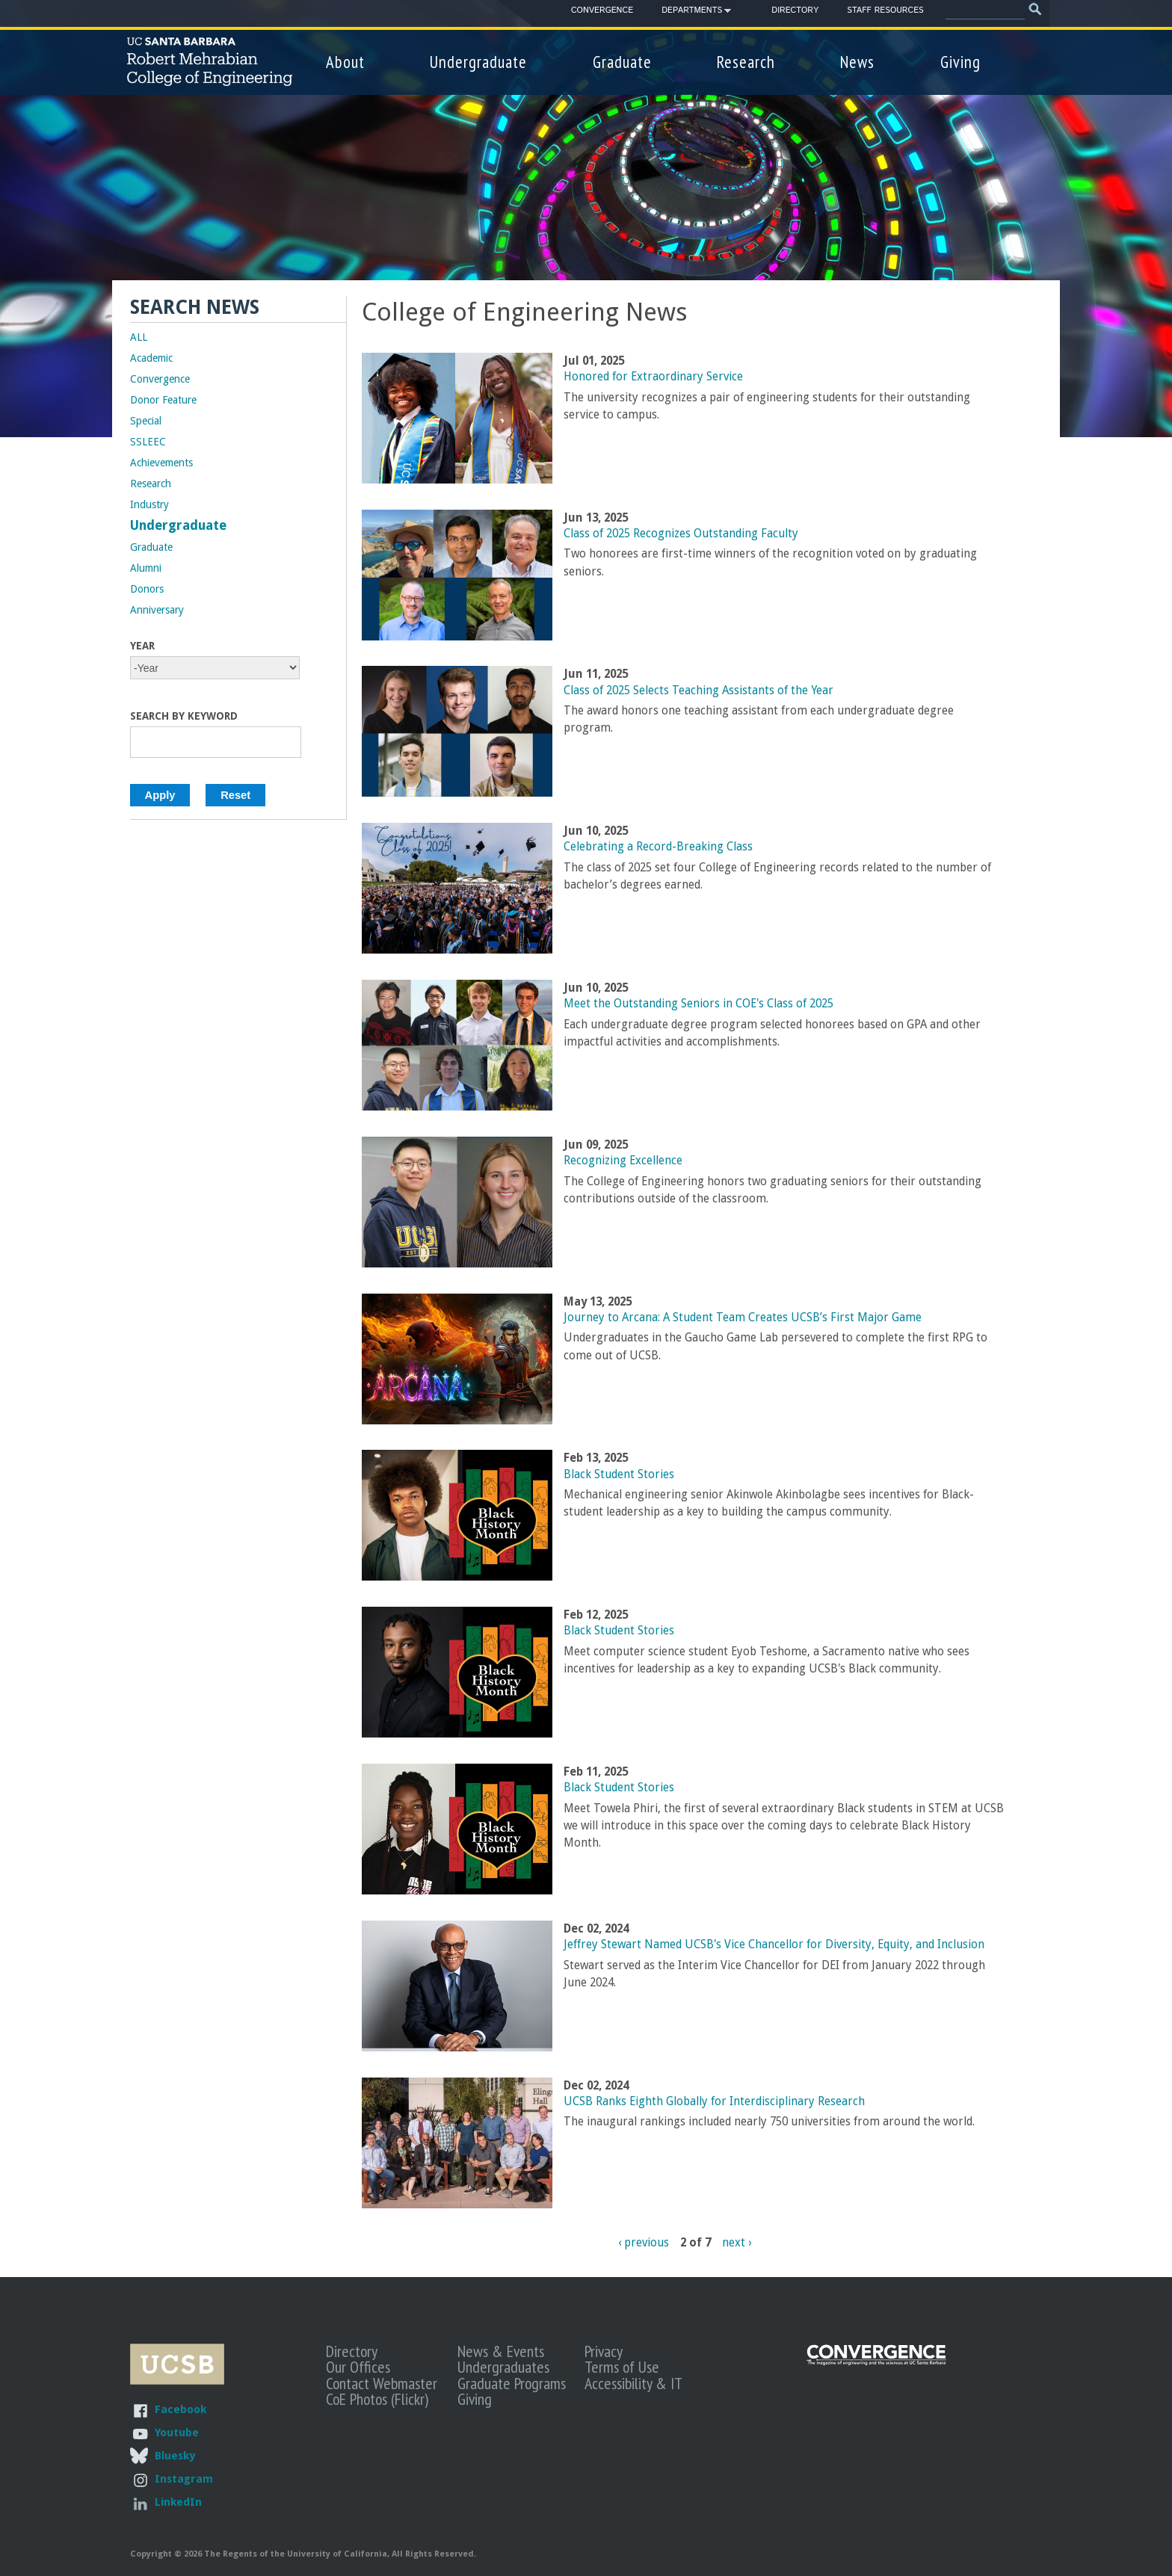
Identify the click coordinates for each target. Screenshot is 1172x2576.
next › (736, 2242)
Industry (149, 504)
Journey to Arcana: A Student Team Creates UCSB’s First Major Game (743, 1317)
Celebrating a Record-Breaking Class (658, 846)
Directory (794, 10)
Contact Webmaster (381, 2383)
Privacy (604, 2351)
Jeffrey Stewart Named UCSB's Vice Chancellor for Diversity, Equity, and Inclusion (774, 1944)
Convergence (602, 10)
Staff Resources (885, 10)
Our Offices (358, 2366)
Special (145, 421)
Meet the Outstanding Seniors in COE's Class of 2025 (698, 1003)
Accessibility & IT (633, 2383)
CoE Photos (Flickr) (377, 2398)
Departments (692, 12)
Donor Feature (163, 400)
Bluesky (175, 2455)
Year (142, 646)
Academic (151, 358)
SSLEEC (148, 442)
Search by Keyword (184, 716)
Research (746, 61)
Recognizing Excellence (623, 1160)
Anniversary (157, 610)
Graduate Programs (511, 2383)
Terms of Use (622, 2366)
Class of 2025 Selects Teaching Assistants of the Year (698, 690)
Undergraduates (503, 2366)
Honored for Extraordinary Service (653, 376)
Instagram (184, 2478)
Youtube (177, 2432)
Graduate (622, 61)
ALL (138, 337)
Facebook (180, 2409)
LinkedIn (178, 2501)
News (857, 61)
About (345, 61)
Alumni (145, 568)
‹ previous (643, 2242)
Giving (960, 61)
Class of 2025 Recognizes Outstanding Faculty (681, 533)
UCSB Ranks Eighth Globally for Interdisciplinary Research (714, 2101)
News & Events (500, 2351)
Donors (147, 589)
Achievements (161, 463)
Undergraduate (478, 61)
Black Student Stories (619, 1474)
